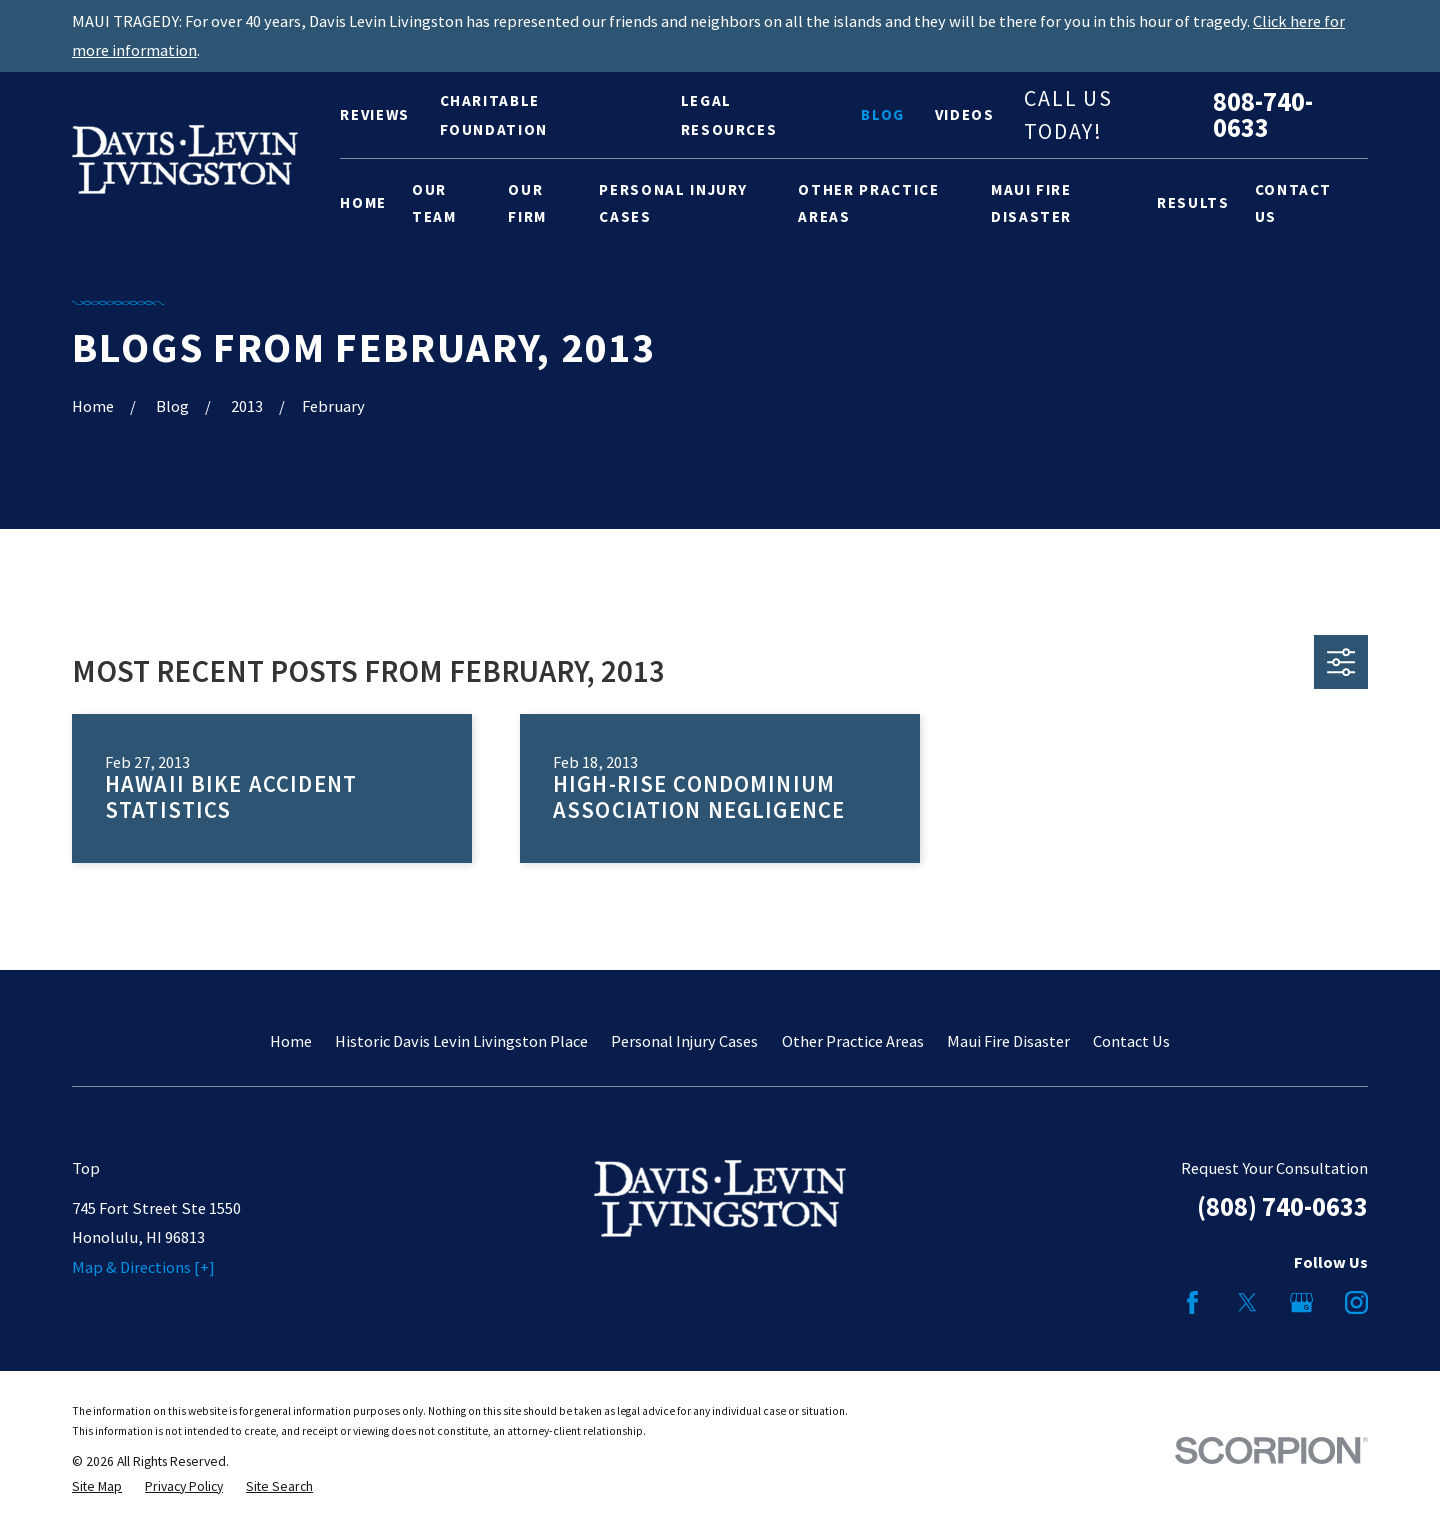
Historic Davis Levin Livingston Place (461, 1041)
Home (291, 1041)
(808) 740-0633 (1282, 1206)
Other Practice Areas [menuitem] (868, 203)
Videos (965, 114)
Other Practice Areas (853, 1041)
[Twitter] (1247, 1302)
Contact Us (1131, 1041)
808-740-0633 (1263, 115)
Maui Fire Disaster (1008, 1041)
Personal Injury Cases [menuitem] (673, 203)
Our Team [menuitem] (434, 203)
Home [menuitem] (363, 202)
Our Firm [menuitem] (527, 203)
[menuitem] (97, 1487)
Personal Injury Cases (684, 1041)
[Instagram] (1356, 1302)
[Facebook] (1192, 1302)
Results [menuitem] (1193, 202)
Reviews (375, 114)
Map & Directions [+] (143, 1267)
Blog (883, 114)
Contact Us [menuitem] (1294, 203)
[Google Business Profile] (1301, 1302)
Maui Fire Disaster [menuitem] (1031, 203)
